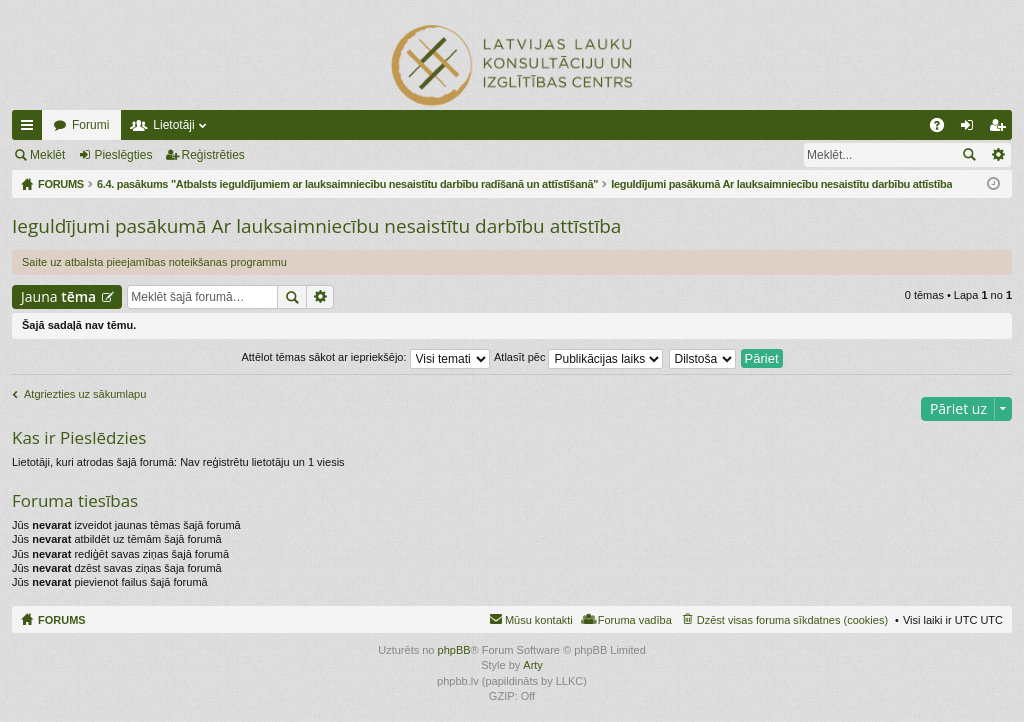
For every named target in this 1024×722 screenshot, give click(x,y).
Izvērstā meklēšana (997, 155)
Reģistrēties (213, 155)
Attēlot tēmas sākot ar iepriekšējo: (365, 357)
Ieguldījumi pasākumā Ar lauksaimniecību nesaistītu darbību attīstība (316, 226)
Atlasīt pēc (578, 357)
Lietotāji (173, 125)
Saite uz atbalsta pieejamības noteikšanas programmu (154, 262)
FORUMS (62, 620)
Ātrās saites (31, 129)
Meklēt (47, 155)
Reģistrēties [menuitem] (1001, 129)
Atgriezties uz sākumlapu (85, 394)
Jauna (58, 296)
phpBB (454, 650)
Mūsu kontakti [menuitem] (539, 620)
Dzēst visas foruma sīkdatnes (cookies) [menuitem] (792, 620)
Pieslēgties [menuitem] (971, 129)
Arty (533, 665)
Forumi (90, 125)
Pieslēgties (123, 155)
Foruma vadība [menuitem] (635, 620)
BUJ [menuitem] (943, 129)
